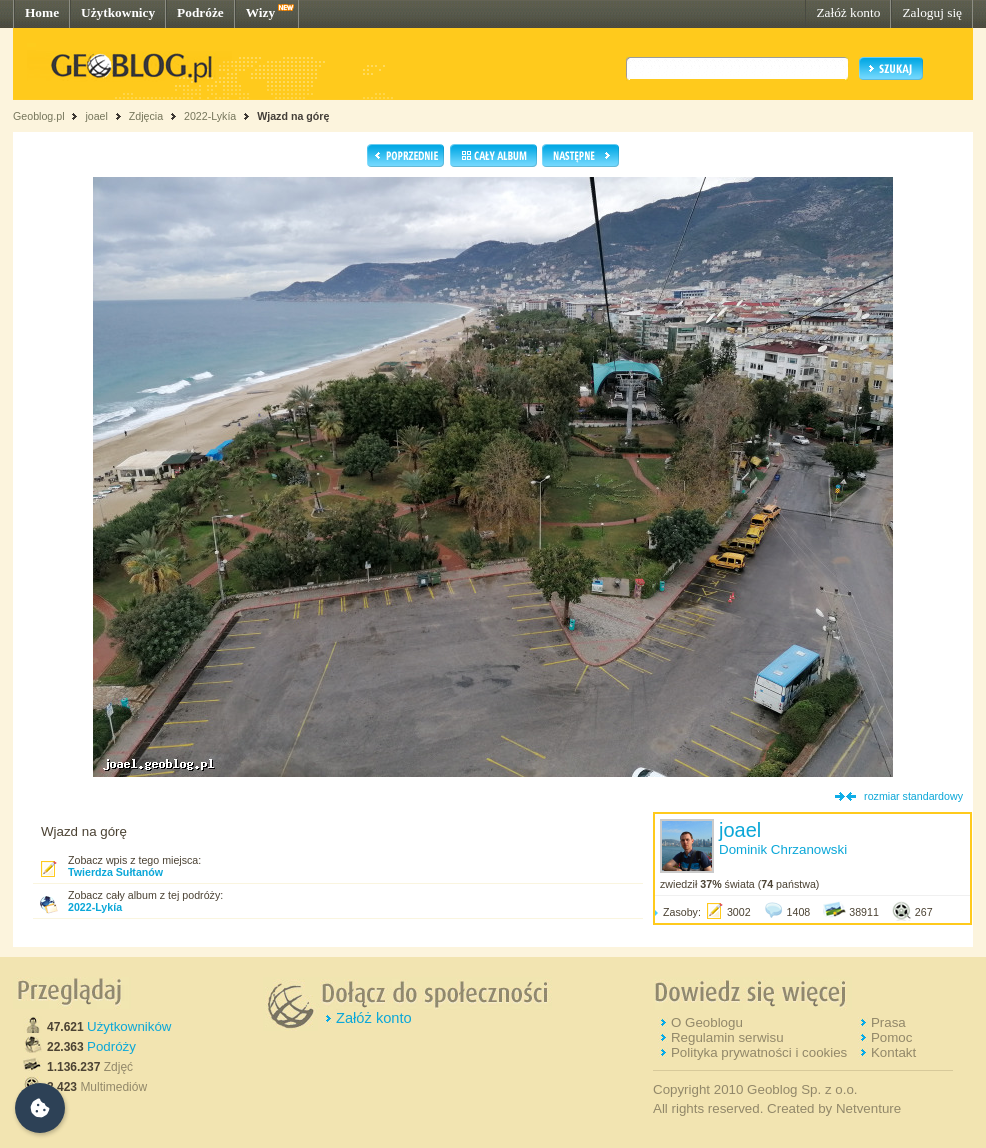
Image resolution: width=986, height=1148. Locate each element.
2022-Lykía (210, 116)
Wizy (260, 12)
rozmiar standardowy (913, 796)
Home (42, 12)
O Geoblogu (707, 1022)
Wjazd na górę (293, 116)
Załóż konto (848, 12)
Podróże (200, 12)
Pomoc (891, 1037)
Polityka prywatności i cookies (759, 1052)
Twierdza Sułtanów (115, 872)
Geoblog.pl (39, 116)
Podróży (111, 1046)
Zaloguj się (932, 12)
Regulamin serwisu (727, 1037)
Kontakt (893, 1052)
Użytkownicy (118, 12)
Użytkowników (129, 1026)
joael (96, 116)
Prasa (888, 1022)
